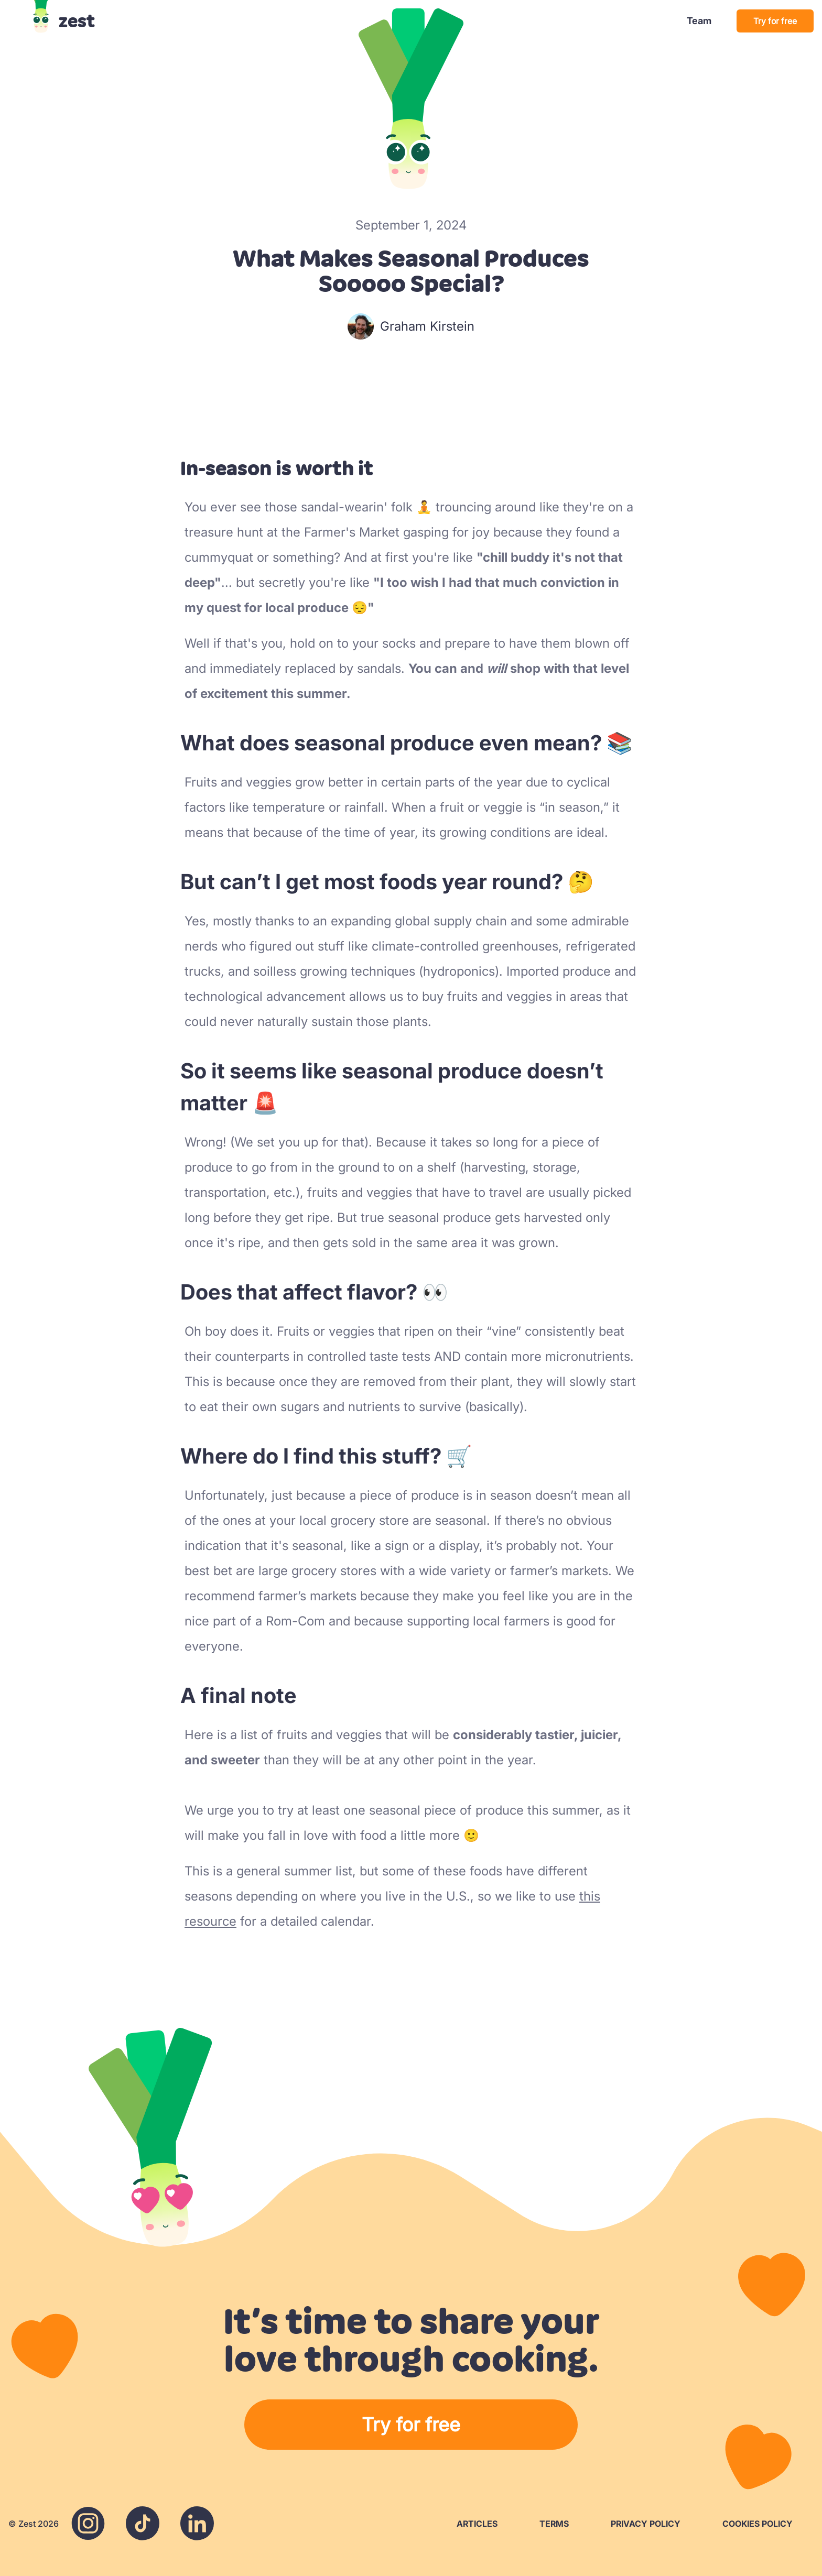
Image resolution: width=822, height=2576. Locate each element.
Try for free (775, 21)
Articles (477, 2523)
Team (699, 20)
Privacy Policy (645, 2523)
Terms (554, 2523)
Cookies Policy (757, 2523)
